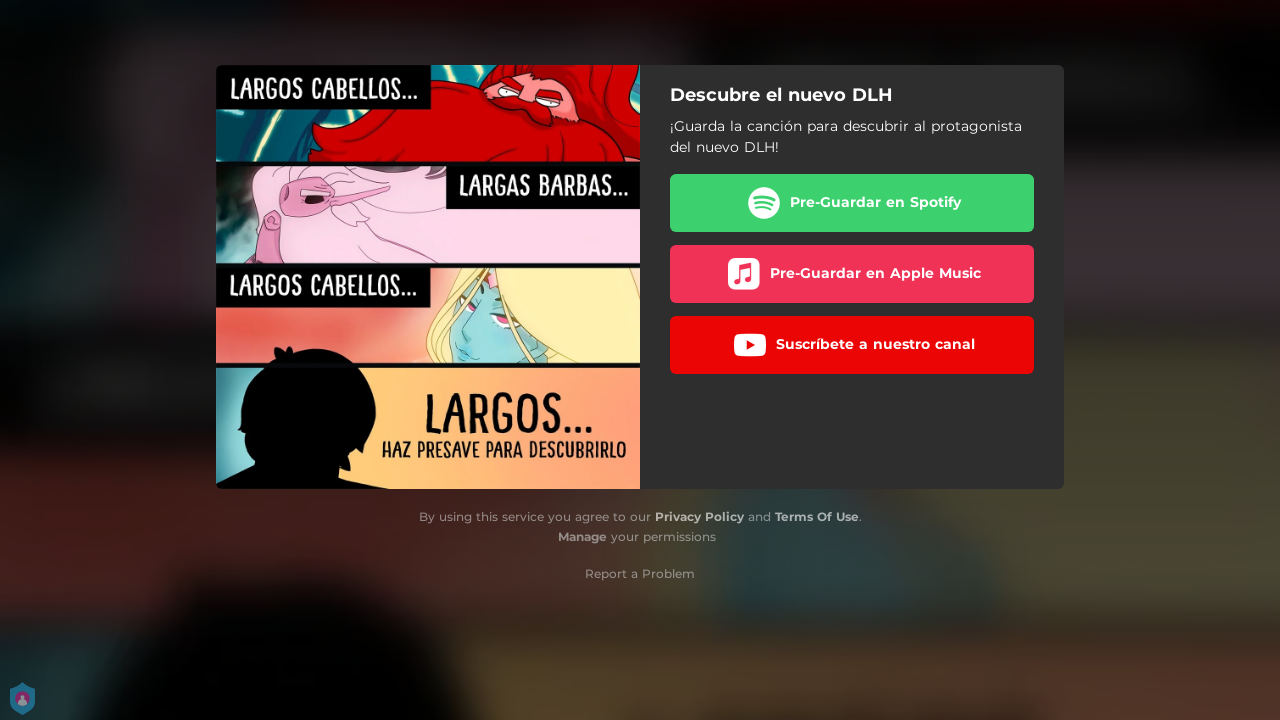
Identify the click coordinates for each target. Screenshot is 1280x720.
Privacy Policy (699, 516)
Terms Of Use (817, 516)
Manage (582, 536)
